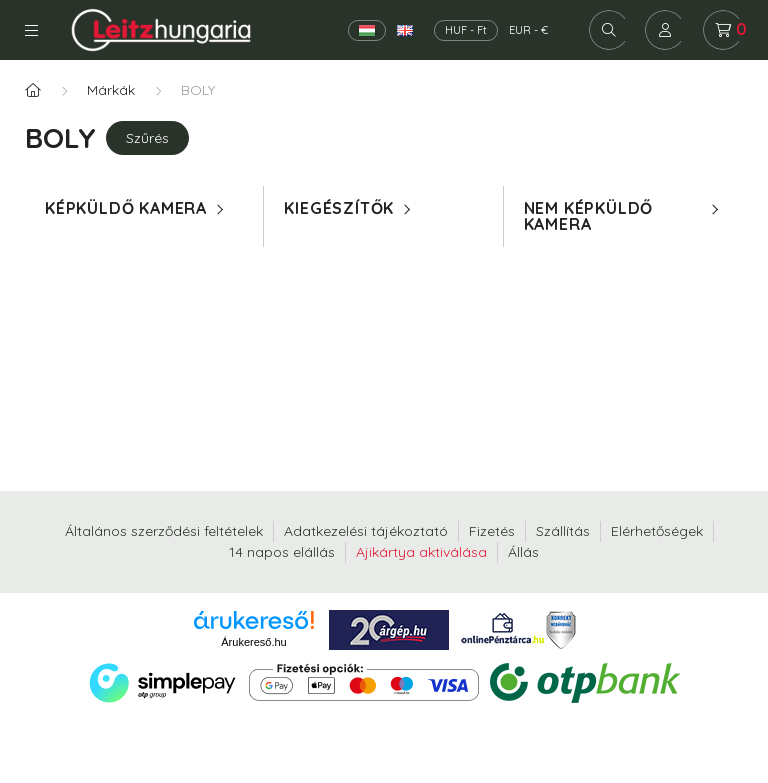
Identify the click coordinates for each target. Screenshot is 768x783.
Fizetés (492, 531)
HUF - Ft (466, 30)
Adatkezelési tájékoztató (366, 531)
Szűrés (147, 138)
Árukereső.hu (253, 642)
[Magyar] (367, 30)
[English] (405, 30)
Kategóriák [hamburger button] (31, 30)
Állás (523, 552)
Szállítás (563, 531)
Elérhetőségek (657, 531)
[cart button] (723, 30)
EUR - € (528, 30)
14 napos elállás (282, 552)
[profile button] (665, 30)
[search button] (609, 30)
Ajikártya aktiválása (421, 552)
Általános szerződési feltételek (164, 531)
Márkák (111, 90)
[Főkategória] (33, 90)
